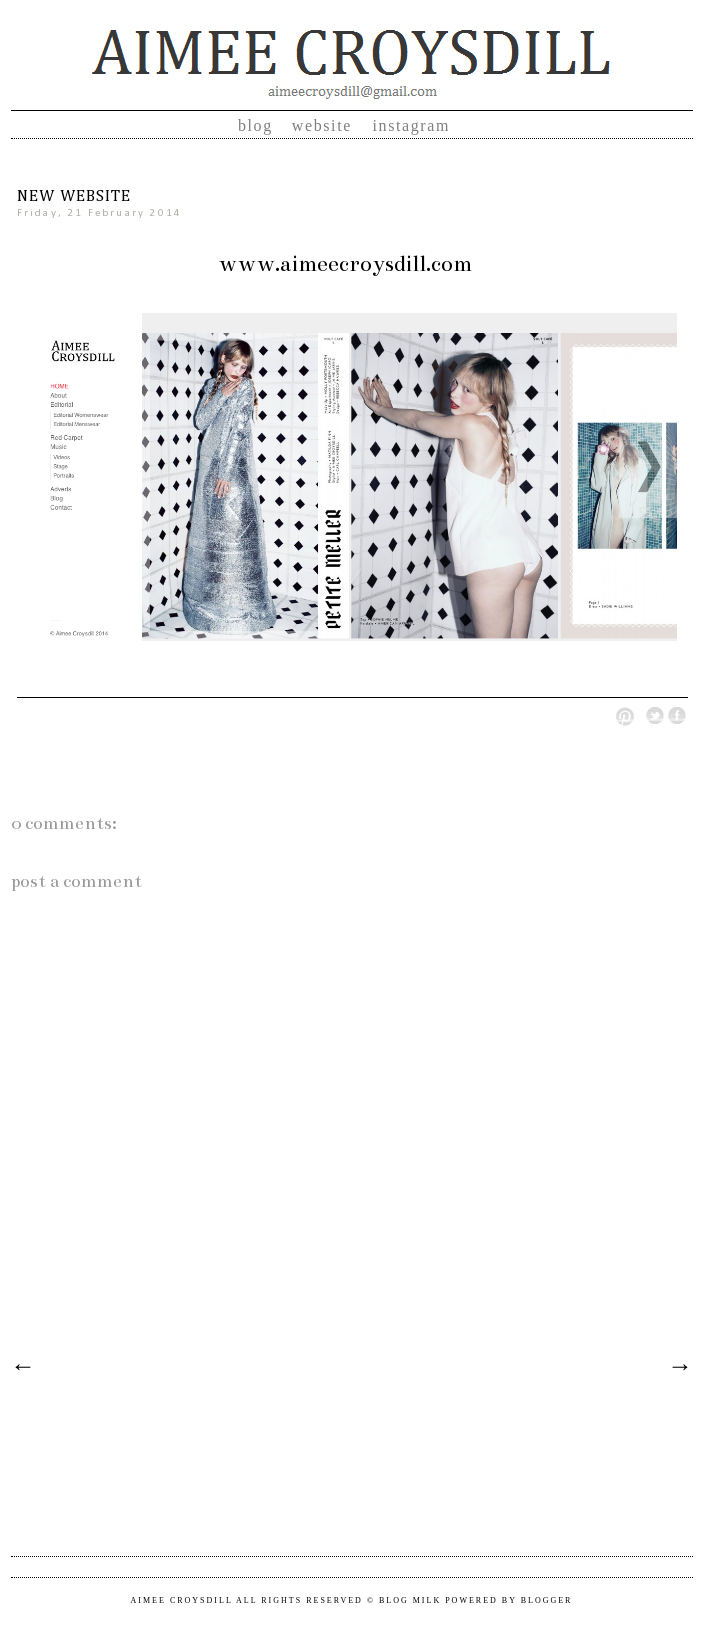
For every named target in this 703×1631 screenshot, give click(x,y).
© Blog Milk (404, 1600)
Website (325, 125)
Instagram (412, 125)
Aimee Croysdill (182, 1600)
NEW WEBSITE (74, 197)
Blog (255, 125)
